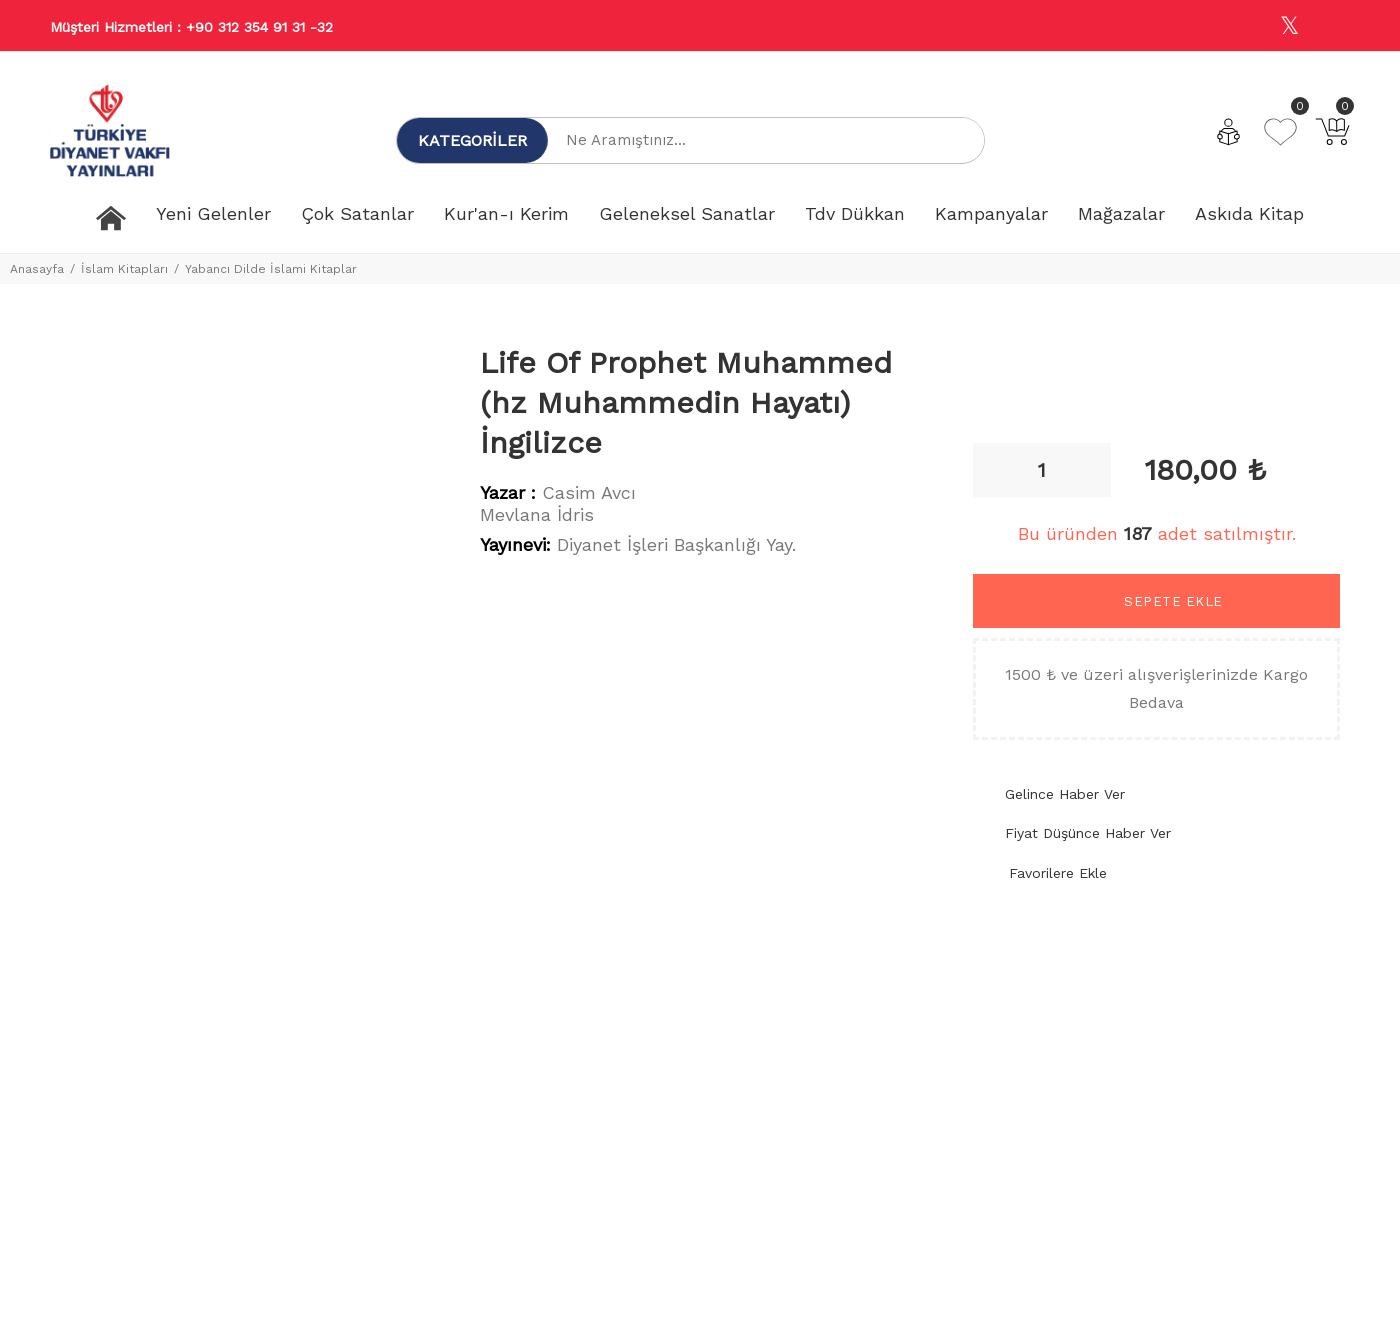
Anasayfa (37, 269)
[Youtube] (1333, 26)
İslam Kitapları (124, 269)
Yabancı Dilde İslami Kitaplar (271, 269)
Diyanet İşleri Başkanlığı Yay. (676, 544)
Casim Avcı (589, 492)
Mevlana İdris (537, 514)
